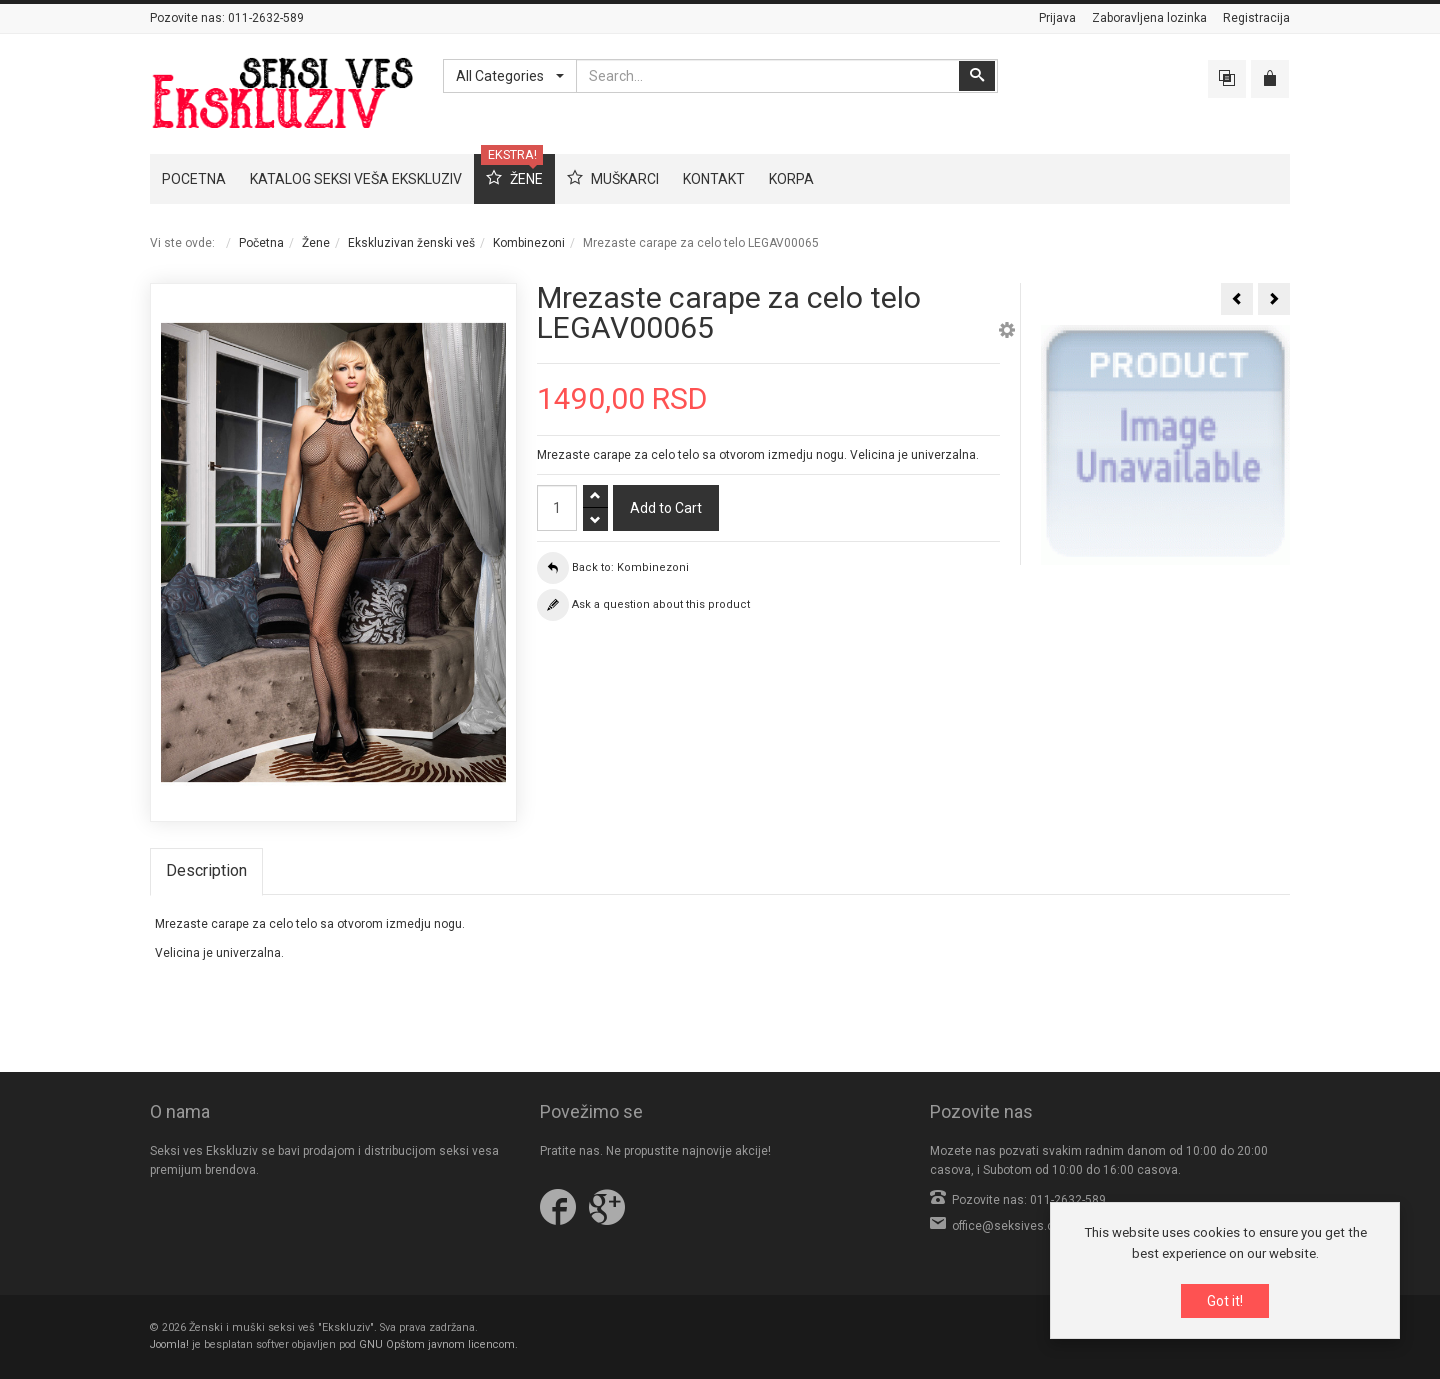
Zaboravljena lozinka (1149, 18)
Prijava (1057, 18)
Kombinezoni (529, 243)
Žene (316, 243)
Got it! (1225, 1302)
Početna (261, 243)
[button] (1007, 333)
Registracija (1256, 18)
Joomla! (169, 1344)
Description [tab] (206, 870)
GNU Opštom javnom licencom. (438, 1344)
